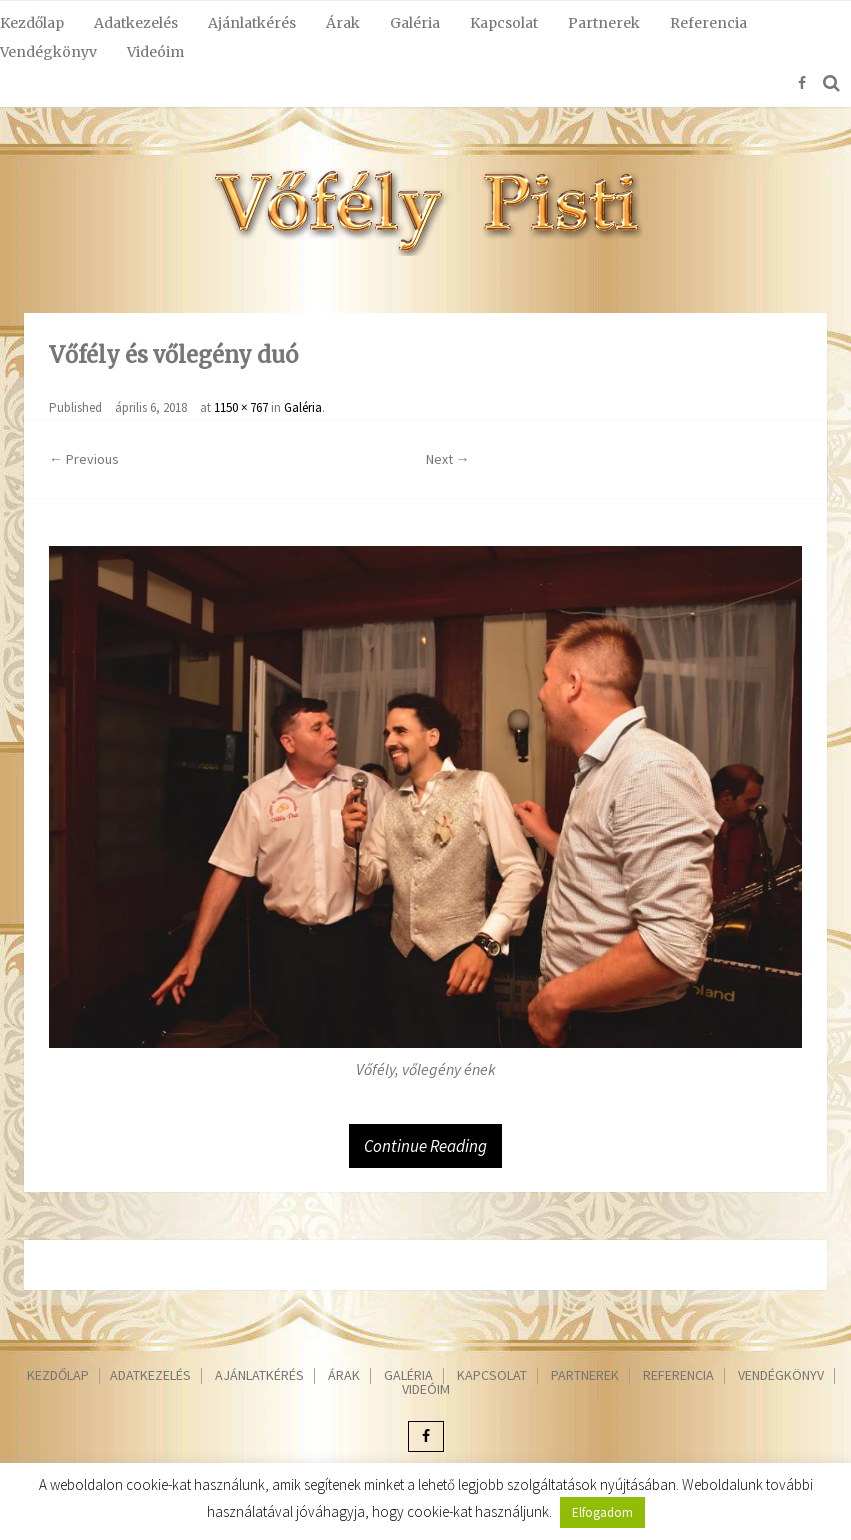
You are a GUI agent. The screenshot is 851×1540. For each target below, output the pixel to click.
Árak (343, 23)
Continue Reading (425, 1146)
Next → (448, 459)
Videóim (155, 52)
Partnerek (604, 23)
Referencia (708, 23)
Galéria (415, 23)
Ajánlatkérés (252, 23)
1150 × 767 (241, 407)
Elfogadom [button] (602, 1512)
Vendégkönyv (48, 52)
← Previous (84, 459)
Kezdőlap (32, 23)
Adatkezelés (136, 23)
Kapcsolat (504, 23)
